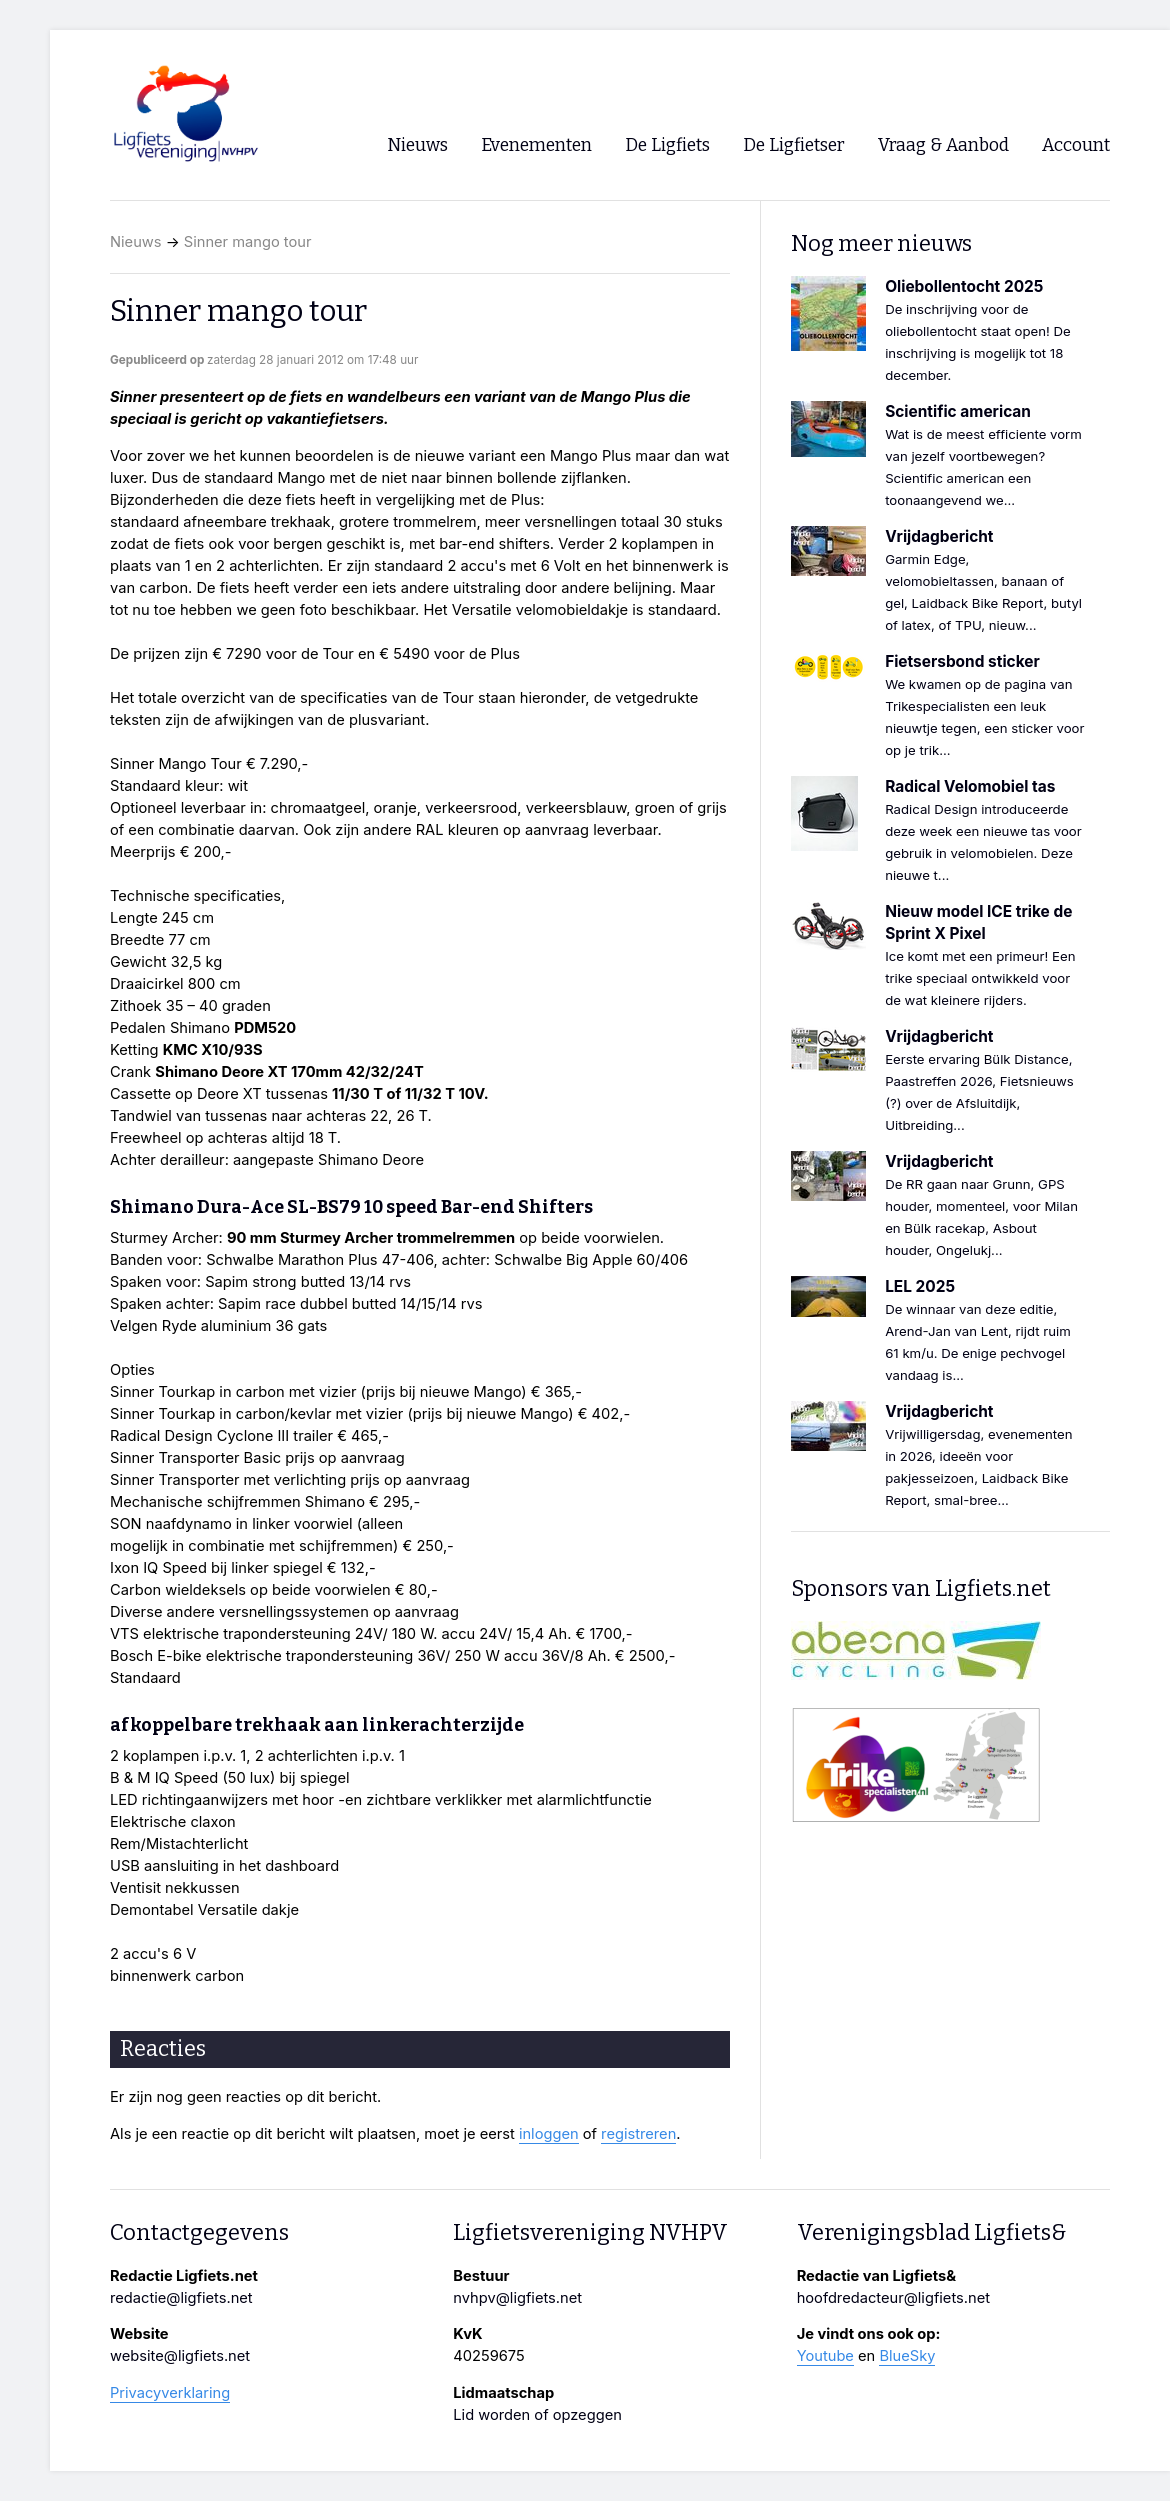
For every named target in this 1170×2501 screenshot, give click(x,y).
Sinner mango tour (248, 242)
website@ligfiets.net (180, 2356)
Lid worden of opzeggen (537, 2415)
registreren (638, 2134)
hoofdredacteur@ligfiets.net (893, 2298)
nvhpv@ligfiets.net (517, 2298)
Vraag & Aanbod (943, 145)
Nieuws (136, 242)
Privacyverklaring (170, 2393)
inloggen (549, 2134)
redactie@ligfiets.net (181, 2298)
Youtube (825, 2356)
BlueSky (907, 2356)
